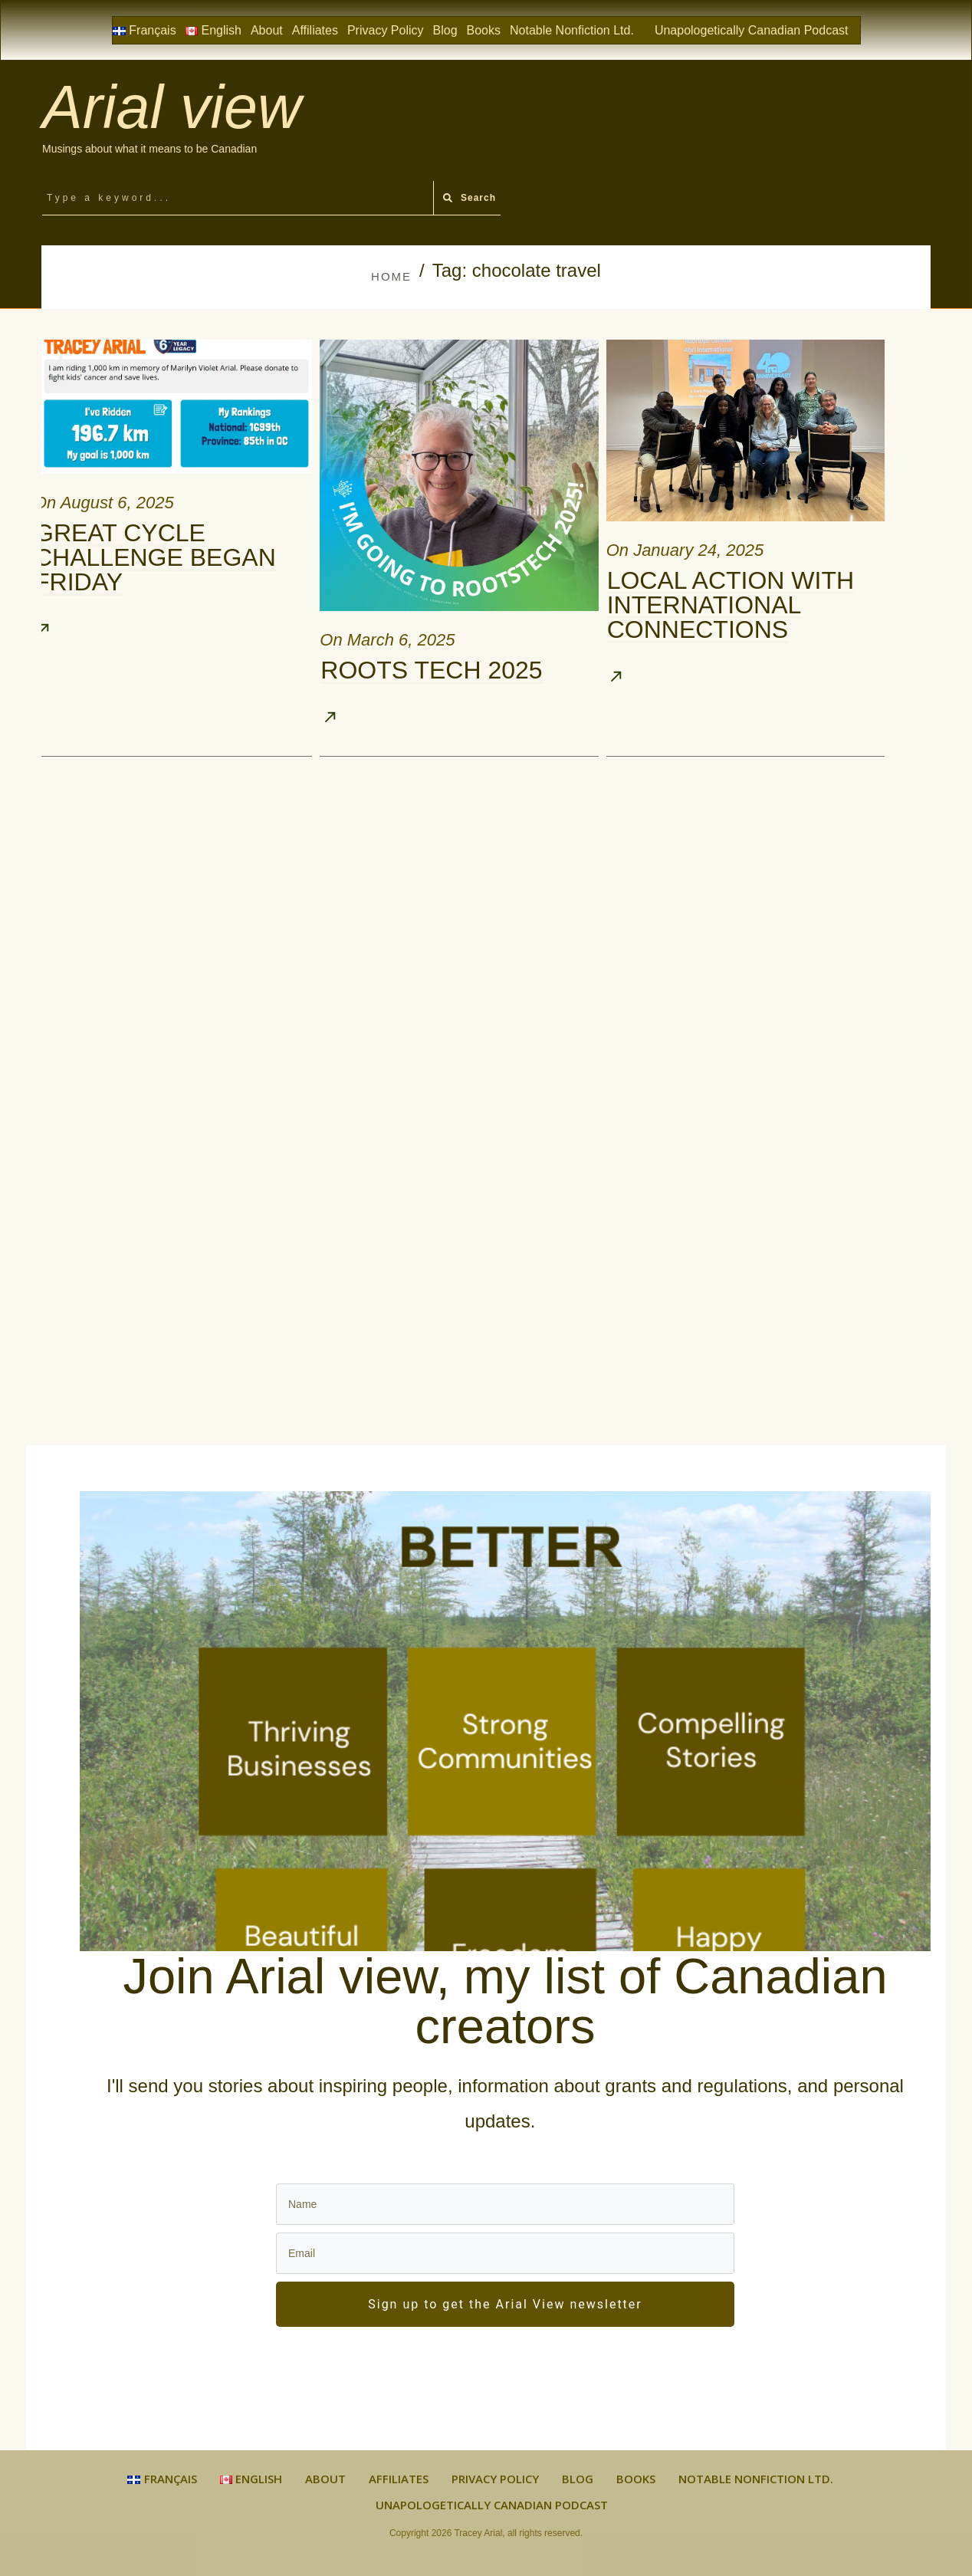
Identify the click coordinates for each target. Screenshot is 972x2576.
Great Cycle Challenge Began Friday (155, 557)
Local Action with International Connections (730, 605)
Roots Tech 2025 (431, 670)
